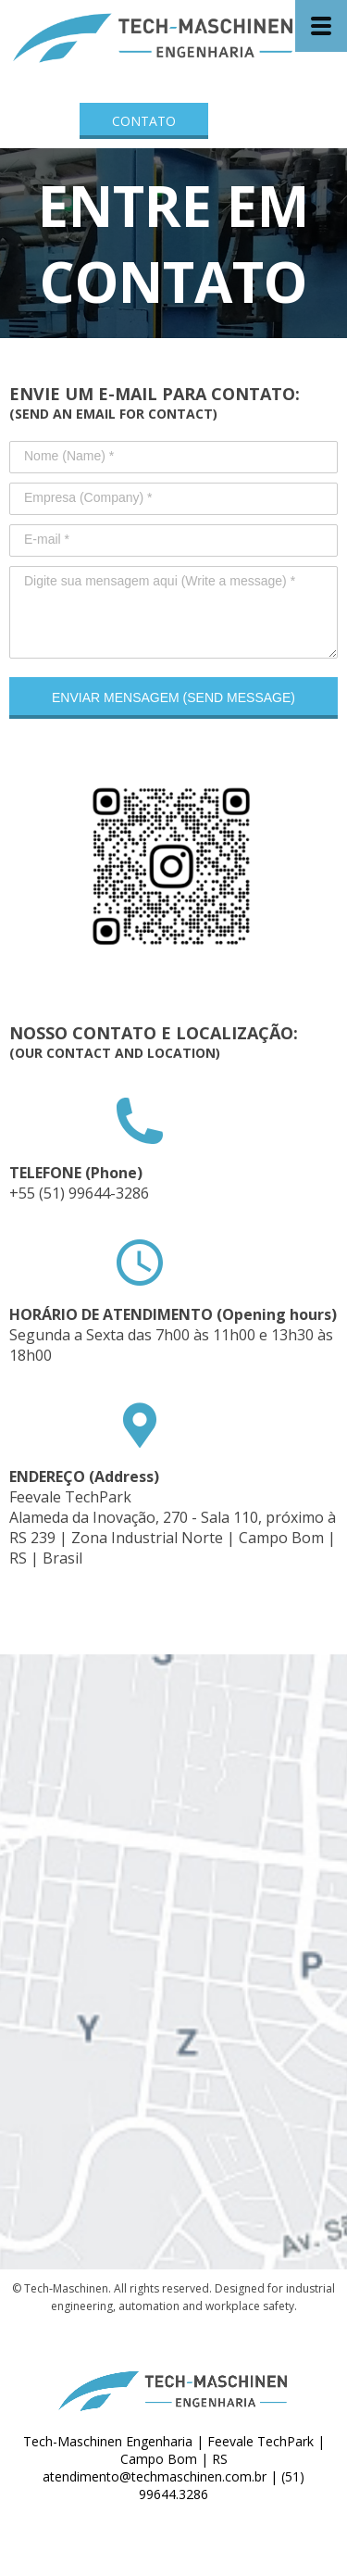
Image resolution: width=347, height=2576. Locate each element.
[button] (144, 121)
